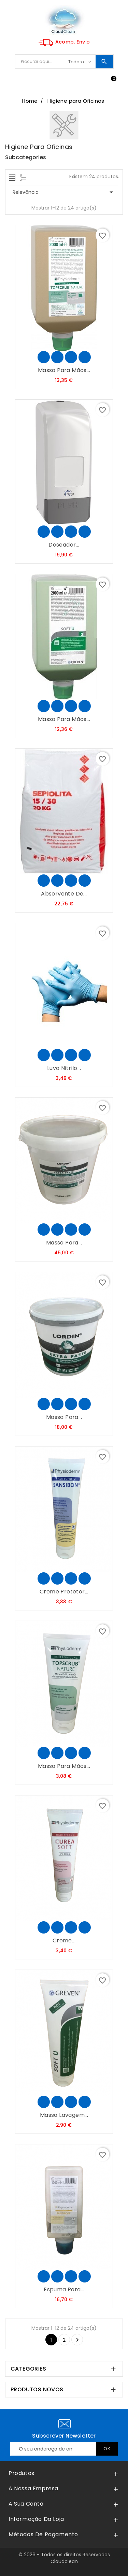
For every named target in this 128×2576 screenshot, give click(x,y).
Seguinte (77, 2340)
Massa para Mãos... (64, 370)
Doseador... (63, 545)
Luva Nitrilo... (64, 1068)
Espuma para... (64, 2289)
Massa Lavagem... (64, 2115)
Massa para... (64, 1243)
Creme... (64, 1940)
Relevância (64, 192)
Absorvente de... (64, 894)
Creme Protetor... (64, 1591)
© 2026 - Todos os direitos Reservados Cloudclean (64, 2558)
